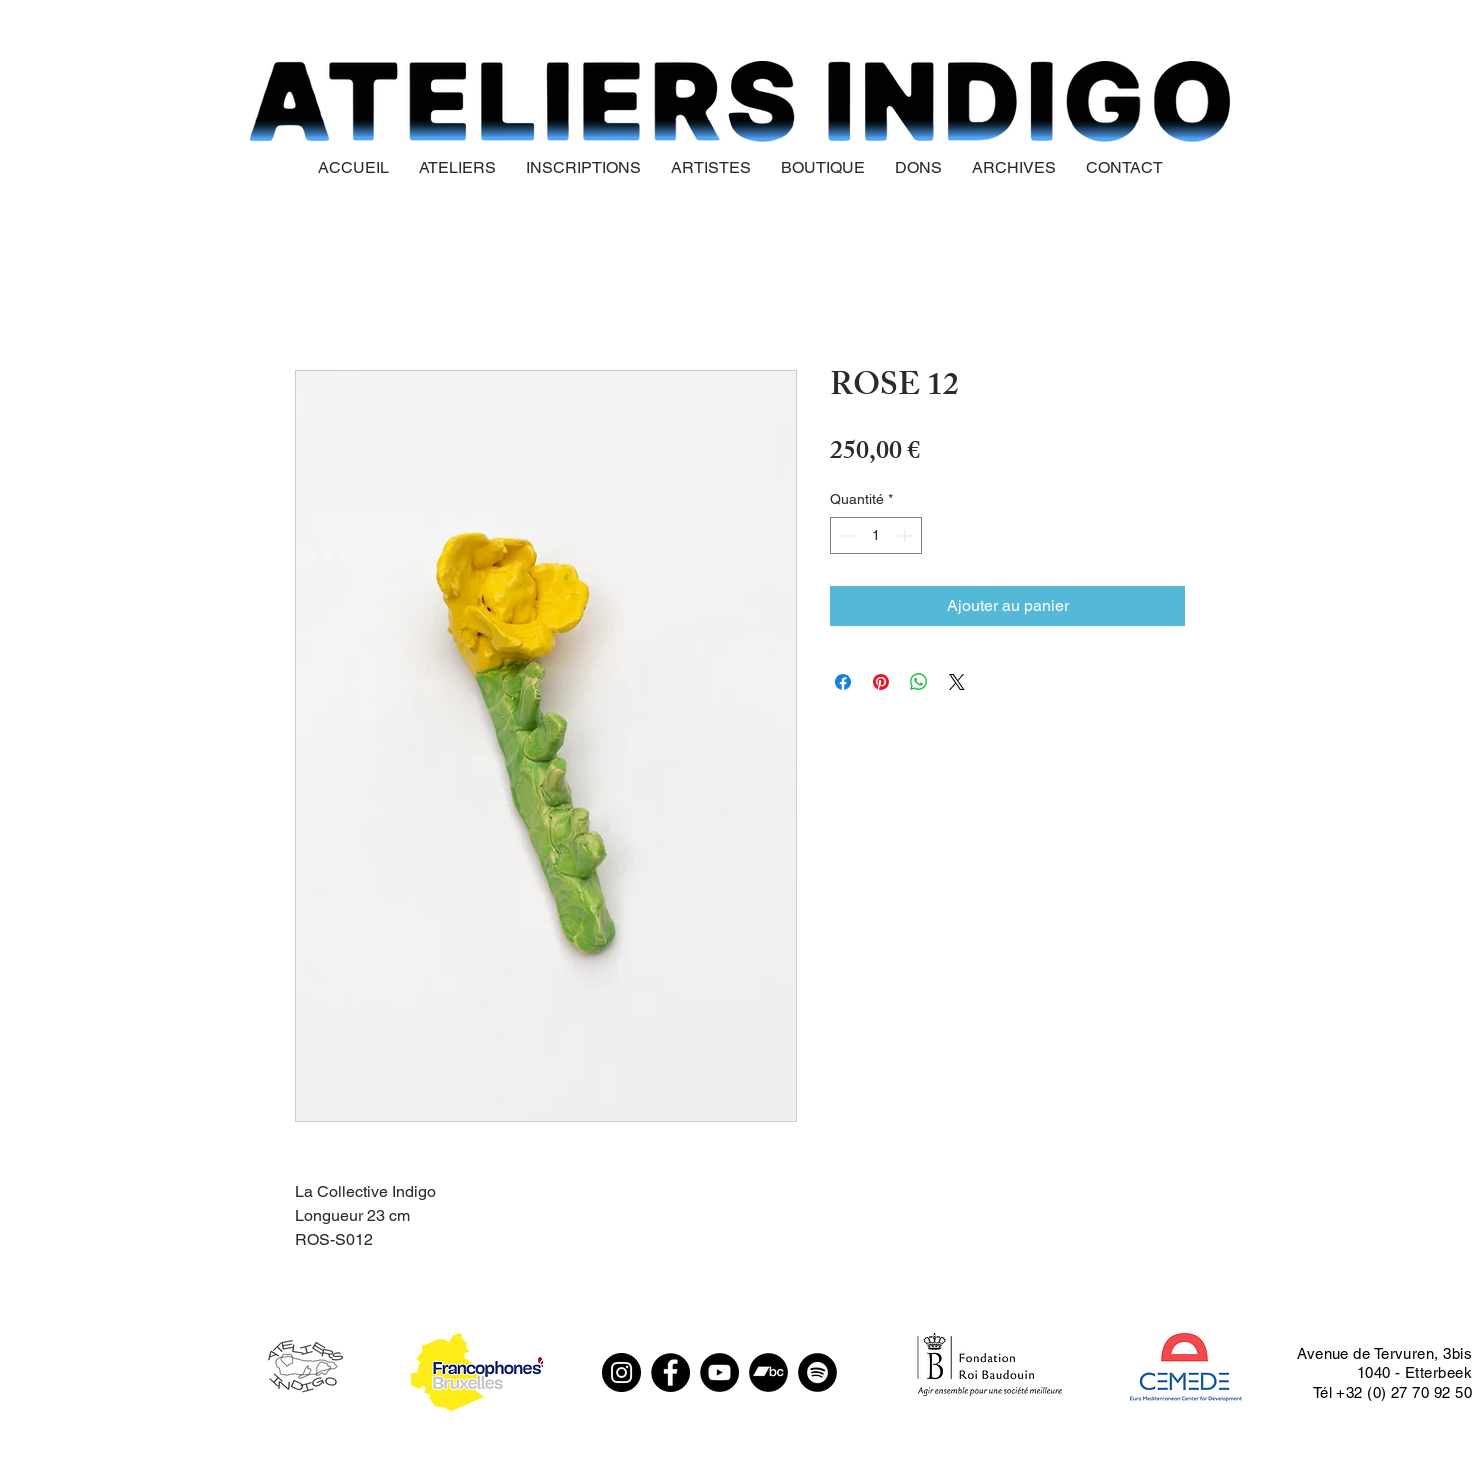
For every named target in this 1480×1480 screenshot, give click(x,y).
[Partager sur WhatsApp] (919, 682)
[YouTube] (719, 1372)
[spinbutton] (876, 535)
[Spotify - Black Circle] (817, 1372)
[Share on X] (957, 682)
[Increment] (906, 535)
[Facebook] (670, 1372)
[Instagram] (621, 1372)
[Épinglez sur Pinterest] (881, 682)
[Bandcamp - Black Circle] (768, 1372)
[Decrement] (845, 535)
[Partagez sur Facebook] (843, 682)
